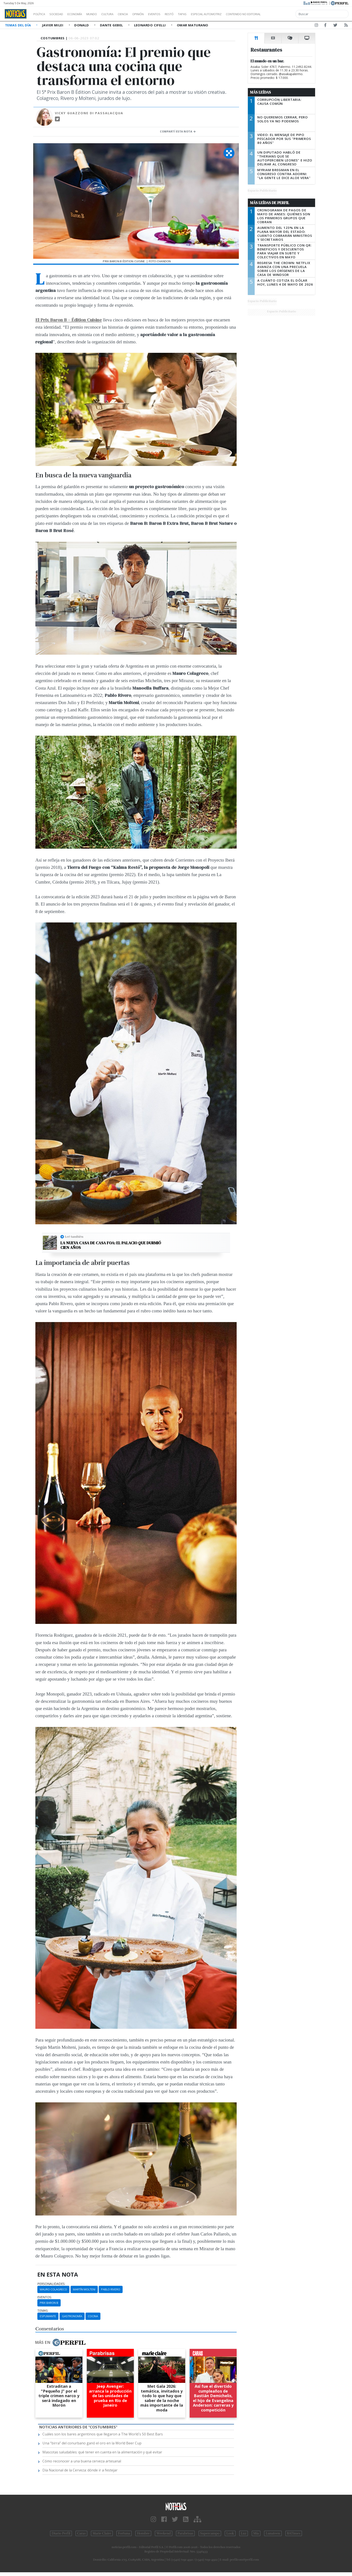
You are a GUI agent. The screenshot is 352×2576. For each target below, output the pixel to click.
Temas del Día (18, 25)
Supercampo (210, 2533)
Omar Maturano (192, 25)
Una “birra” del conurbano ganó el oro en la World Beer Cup (92, 2443)
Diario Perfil (61, 2533)
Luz (243, 2533)
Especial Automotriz (235, 14)
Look (230, 2533)
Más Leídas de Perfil (269, 202)
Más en (60, 2342)
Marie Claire (102, 2533)
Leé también (74, 1237)
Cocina (93, 2316)
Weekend (163, 2533)
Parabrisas (185, 2533)
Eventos (175, 14)
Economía (82, 14)
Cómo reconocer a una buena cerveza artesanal (81, 2461)
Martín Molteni (84, 2289)
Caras (81, 2533)
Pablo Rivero (110, 2289)
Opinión (156, 14)
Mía (256, 2533)
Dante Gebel (112, 25)
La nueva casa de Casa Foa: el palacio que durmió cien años (110, 1245)
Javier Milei (53, 25)
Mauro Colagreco (53, 2289)
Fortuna (124, 2533)
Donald (82, 25)
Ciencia (138, 14)
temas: (42, 2311)
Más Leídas (260, 92)
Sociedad (61, 14)
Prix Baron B (49, 2303)
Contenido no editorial (281, 14)
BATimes (293, 2533)
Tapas (207, 14)
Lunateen (273, 2533)
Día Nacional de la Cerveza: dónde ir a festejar (80, 2470)
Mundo (101, 14)
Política (40, 14)
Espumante (48, 2316)
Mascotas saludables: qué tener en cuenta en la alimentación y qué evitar (102, 2452)
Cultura (119, 14)
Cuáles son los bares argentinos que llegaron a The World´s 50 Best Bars (102, 2434)
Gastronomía (72, 2316)
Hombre (143, 2533)
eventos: (44, 2297)
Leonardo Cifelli (150, 25)
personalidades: (51, 2284)
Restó (192, 14)
